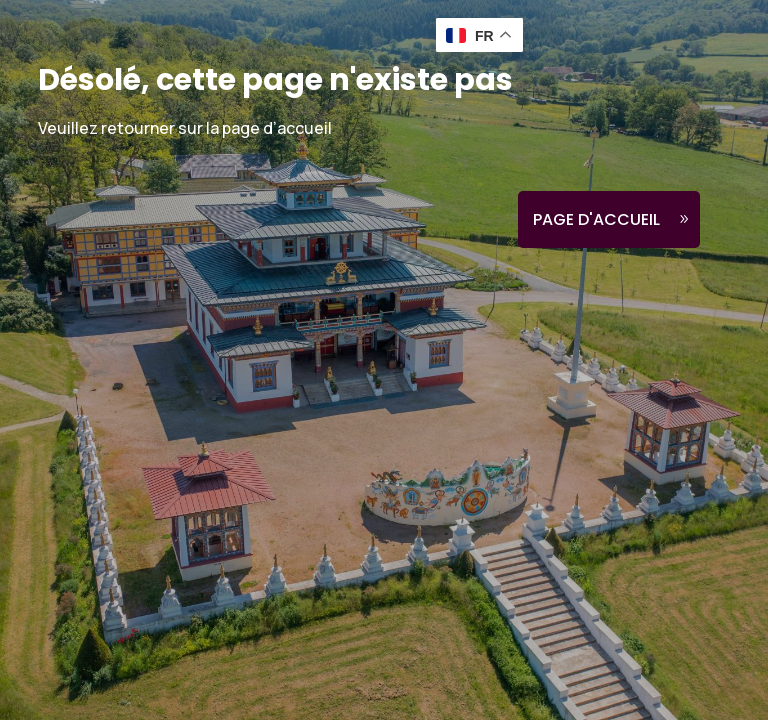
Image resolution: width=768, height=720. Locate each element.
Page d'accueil (596, 219)
